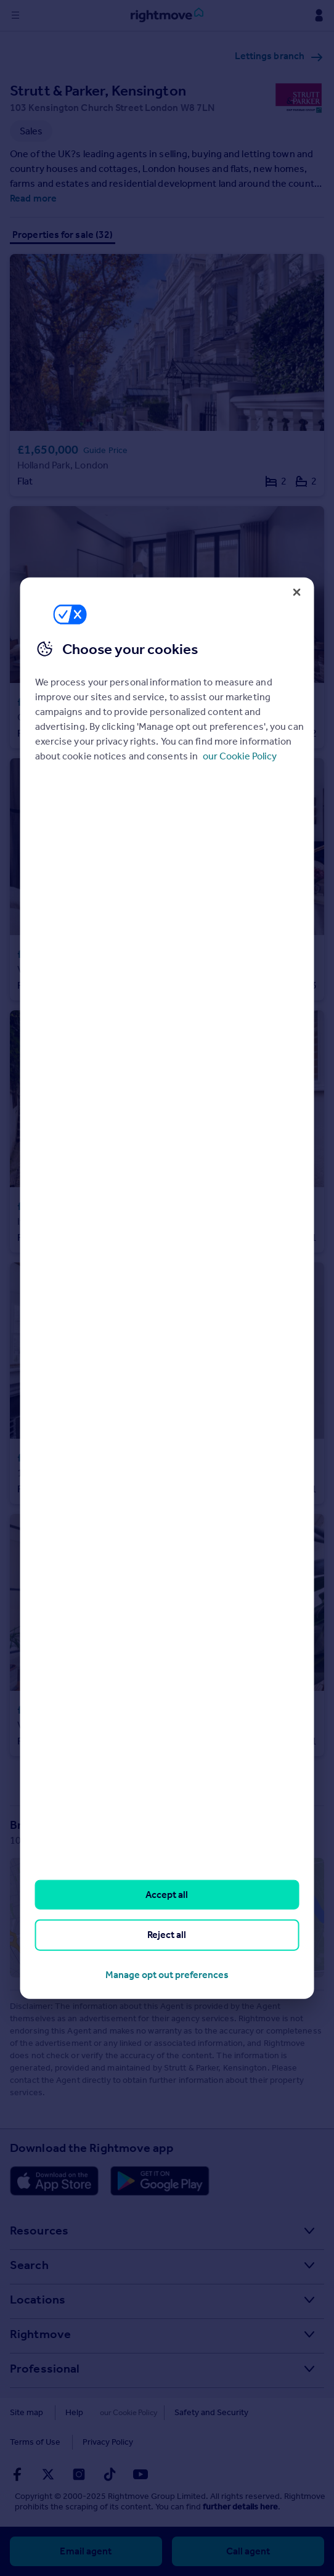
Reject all (166, 1934)
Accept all (166, 1894)
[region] (167, 1288)
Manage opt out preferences (167, 1974)
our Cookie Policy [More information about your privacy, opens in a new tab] (240, 756)
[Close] (296, 591)
